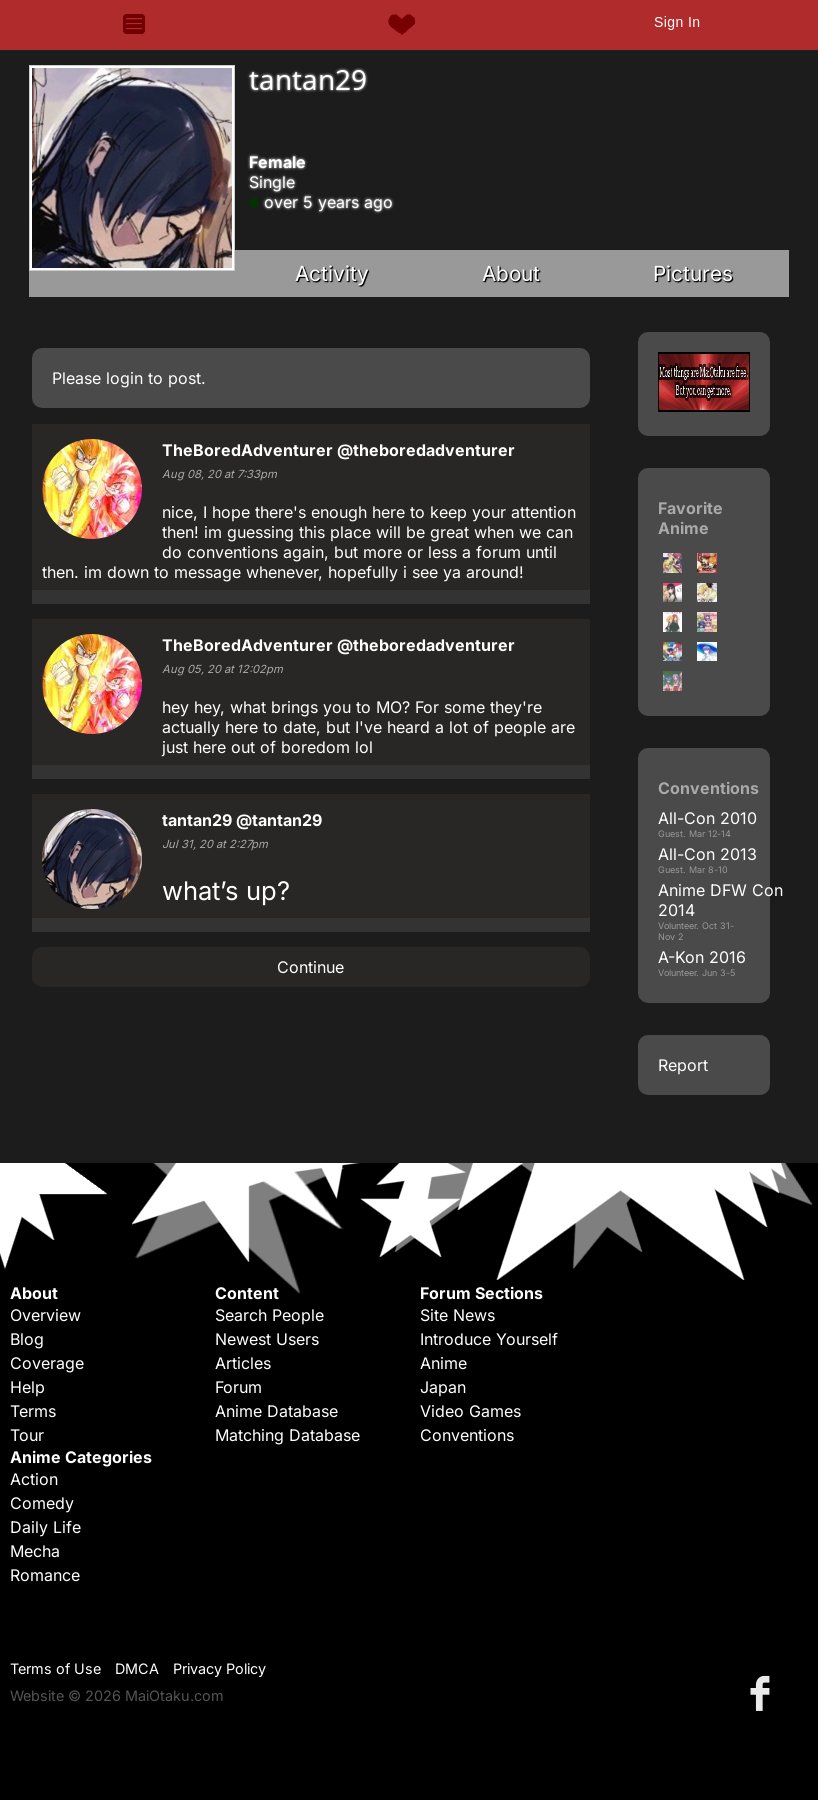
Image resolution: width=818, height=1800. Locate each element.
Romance (45, 1575)
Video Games (470, 1411)
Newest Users (267, 1339)
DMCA (137, 1668)
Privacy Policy (219, 1668)
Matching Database (287, 1435)
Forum (238, 1387)
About (511, 273)
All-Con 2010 (707, 818)
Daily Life (45, 1527)
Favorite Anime (690, 518)
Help (27, 1387)
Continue (310, 967)
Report (683, 1065)
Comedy (42, 1503)
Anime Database (276, 1411)
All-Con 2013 (707, 854)
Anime (443, 1363)
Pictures (693, 273)
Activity (332, 273)
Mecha (35, 1551)
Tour (27, 1435)
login (124, 378)
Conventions (467, 1435)
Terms (33, 1411)
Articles (243, 1363)
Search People (269, 1315)
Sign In (677, 22)
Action (34, 1479)
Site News (457, 1315)
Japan (443, 1387)
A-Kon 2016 (702, 957)
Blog (27, 1339)
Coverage (47, 1363)
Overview (45, 1315)
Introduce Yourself (489, 1339)
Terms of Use (55, 1668)
